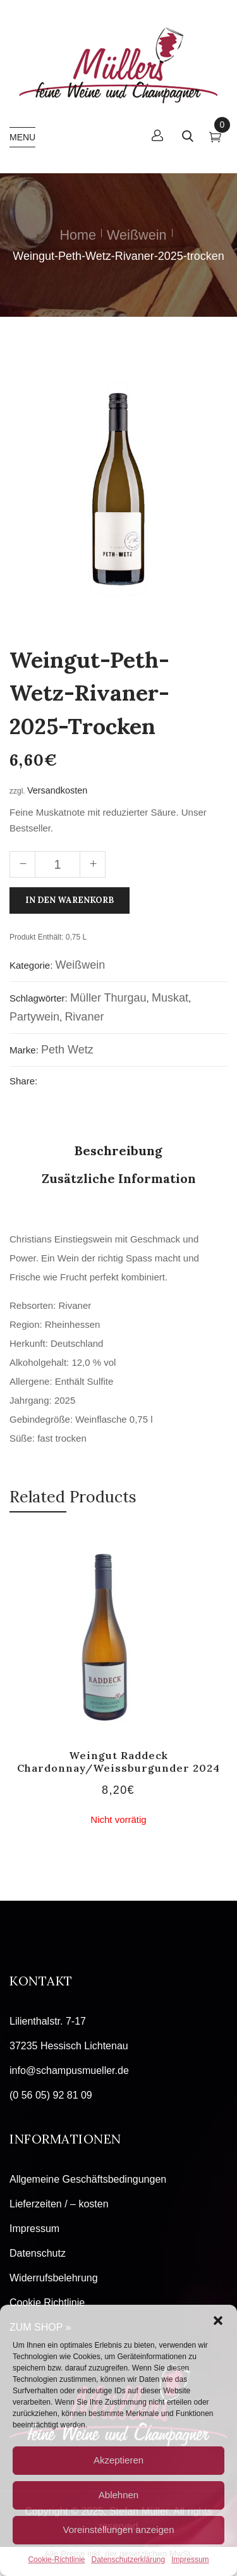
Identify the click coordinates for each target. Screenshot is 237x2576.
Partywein (34, 1016)
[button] (218, 2320)
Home (77, 235)
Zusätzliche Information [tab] (119, 1178)
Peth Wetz (67, 1049)
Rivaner (84, 1016)
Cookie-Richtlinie (56, 2559)
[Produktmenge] (57, 864)
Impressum (190, 2559)
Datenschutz (37, 2253)
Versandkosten (57, 790)
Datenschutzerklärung (128, 2559)
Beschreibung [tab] (118, 1150)
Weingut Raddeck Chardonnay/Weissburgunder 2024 (118, 1761)
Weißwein (136, 235)
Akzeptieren (118, 2460)
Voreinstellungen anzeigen (118, 2529)
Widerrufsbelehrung (53, 2277)
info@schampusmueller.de (69, 2070)
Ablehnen (118, 2494)
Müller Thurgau (108, 997)
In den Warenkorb (69, 900)
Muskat (170, 997)
